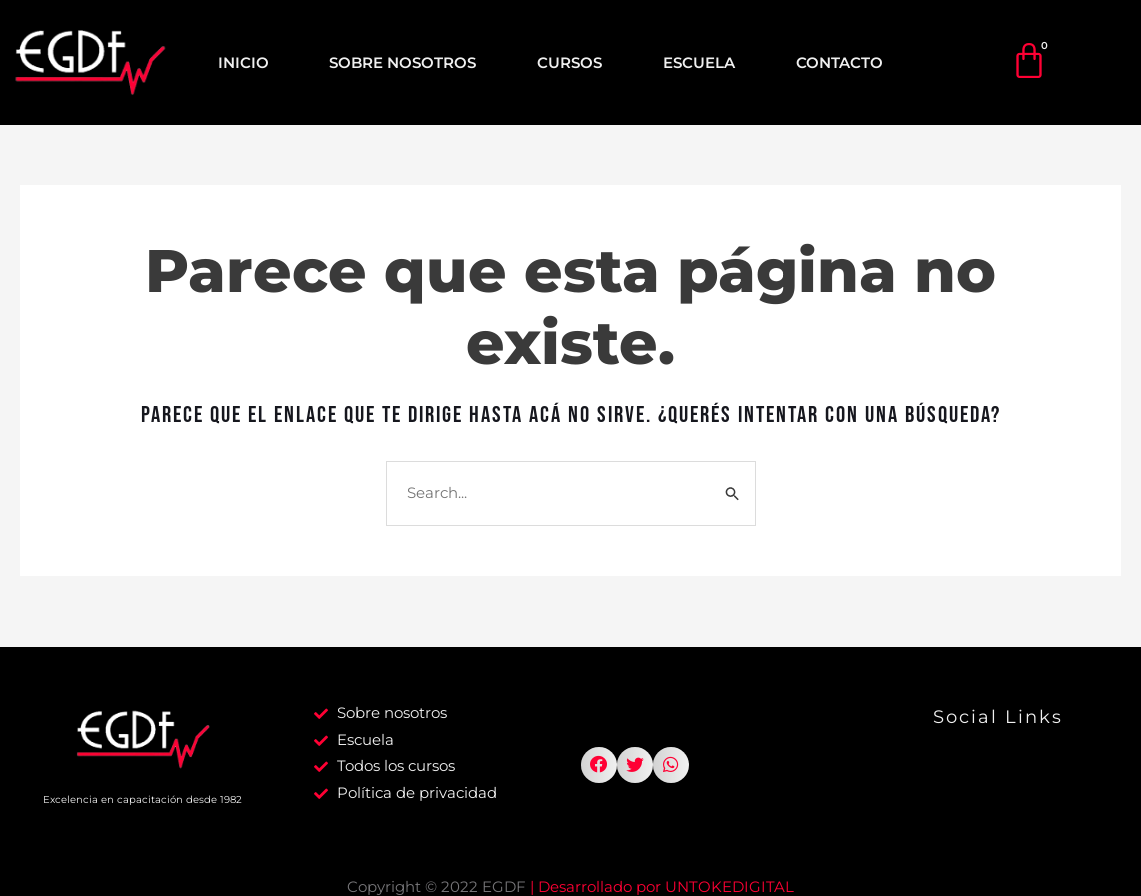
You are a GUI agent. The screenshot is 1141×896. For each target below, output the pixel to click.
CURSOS (569, 62)
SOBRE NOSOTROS (402, 62)
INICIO (243, 62)
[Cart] (1029, 61)
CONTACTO (839, 62)
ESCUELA (699, 62)
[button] (599, 768)
